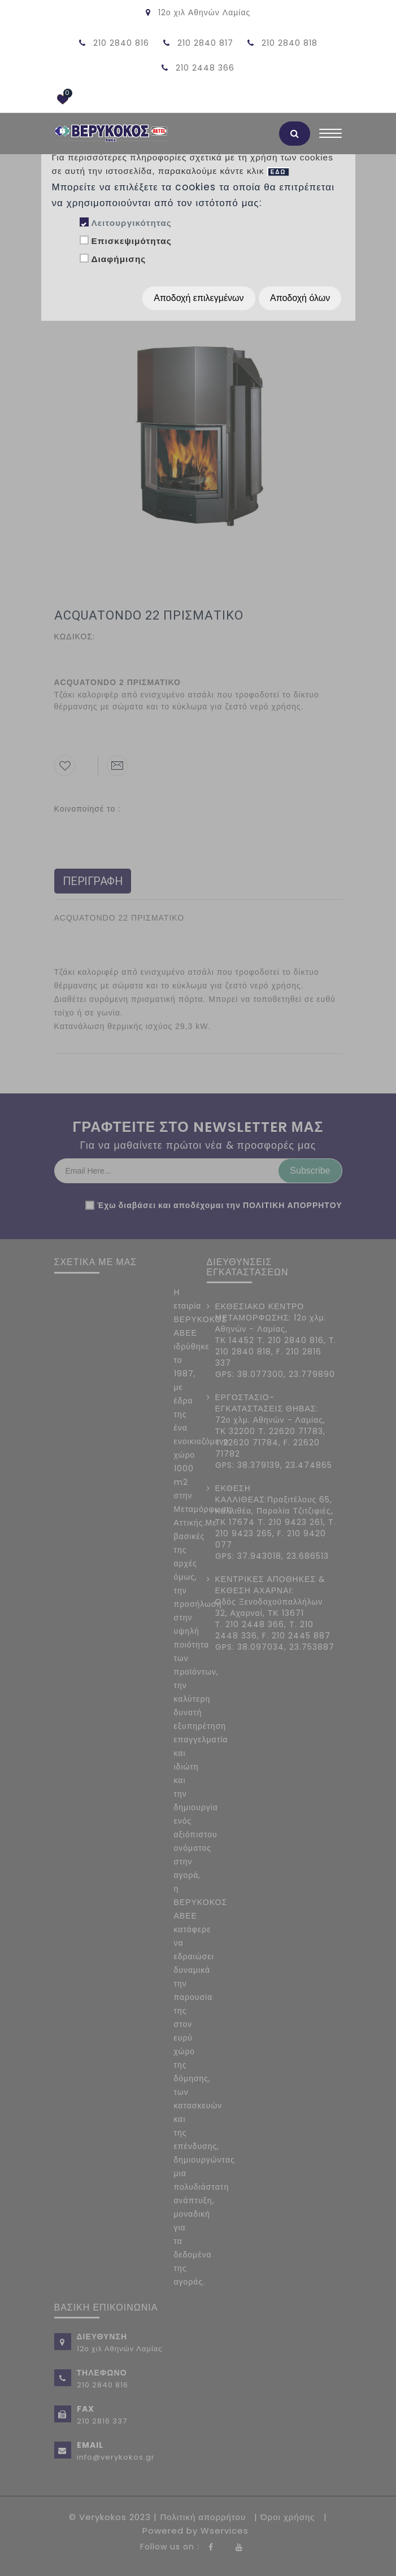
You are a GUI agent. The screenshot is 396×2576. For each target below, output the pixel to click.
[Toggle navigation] (330, 136)
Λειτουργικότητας (131, 223)
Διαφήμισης (118, 259)
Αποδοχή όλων (300, 298)
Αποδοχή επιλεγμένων (198, 298)
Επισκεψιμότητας (131, 241)
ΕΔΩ (278, 172)
